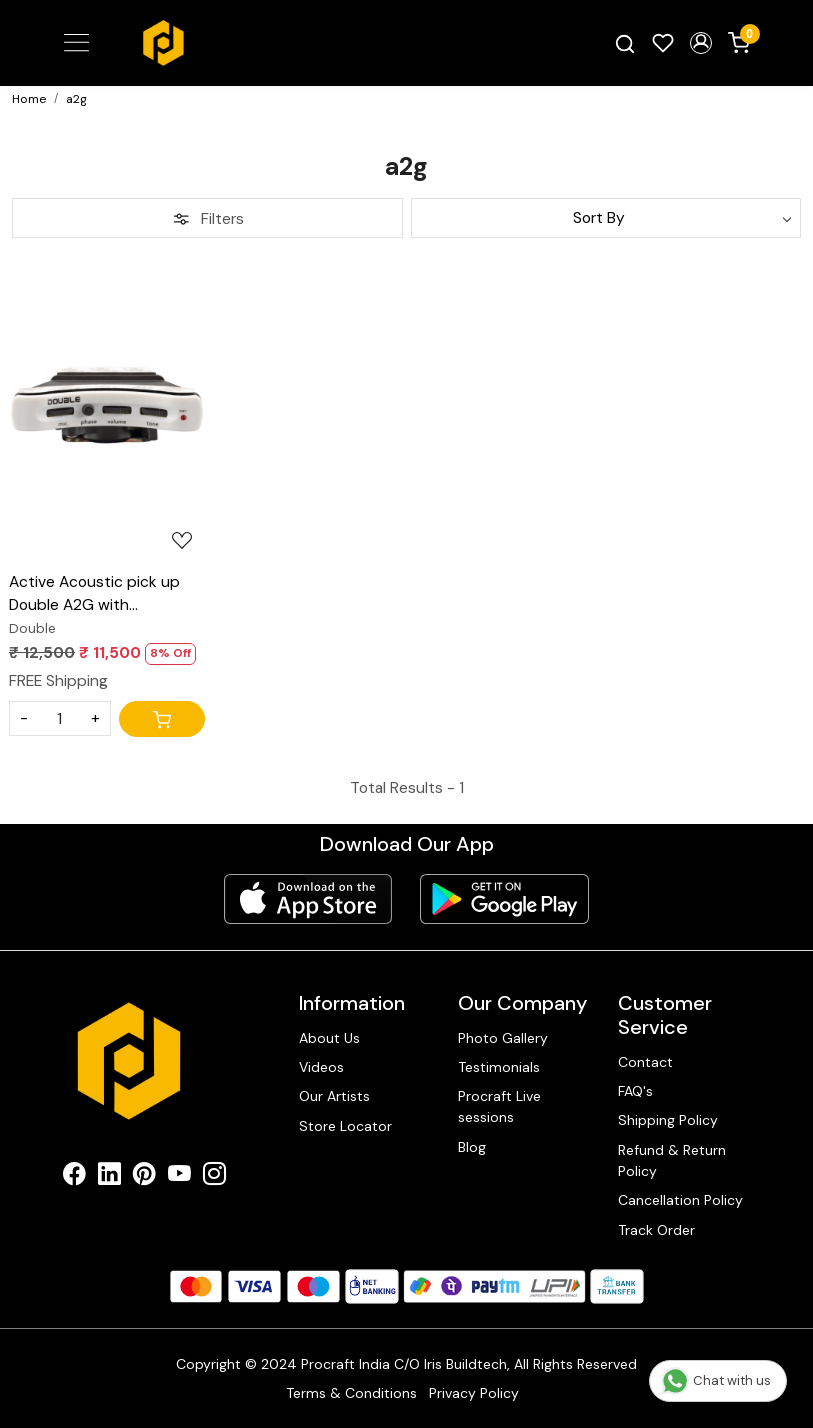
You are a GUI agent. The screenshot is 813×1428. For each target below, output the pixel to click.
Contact (645, 1062)
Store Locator (345, 1126)
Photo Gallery (503, 1038)
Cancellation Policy (680, 1200)
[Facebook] (74, 1177)
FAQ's (635, 1091)
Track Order (656, 1230)
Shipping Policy (668, 1120)
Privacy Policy (474, 1393)
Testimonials (499, 1067)
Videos (321, 1067)
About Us (329, 1038)
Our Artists (334, 1096)
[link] (625, 43)
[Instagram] (214, 1177)
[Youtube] (179, 1177)
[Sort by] (606, 218)
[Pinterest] (144, 1177)
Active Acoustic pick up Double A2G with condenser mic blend (94, 595)
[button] (701, 43)
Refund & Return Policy (672, 1160)
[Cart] (162, 719)
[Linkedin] (109, 1177)
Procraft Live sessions (499, 1106)
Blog (472, 1147)
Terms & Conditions (351, 1393)
